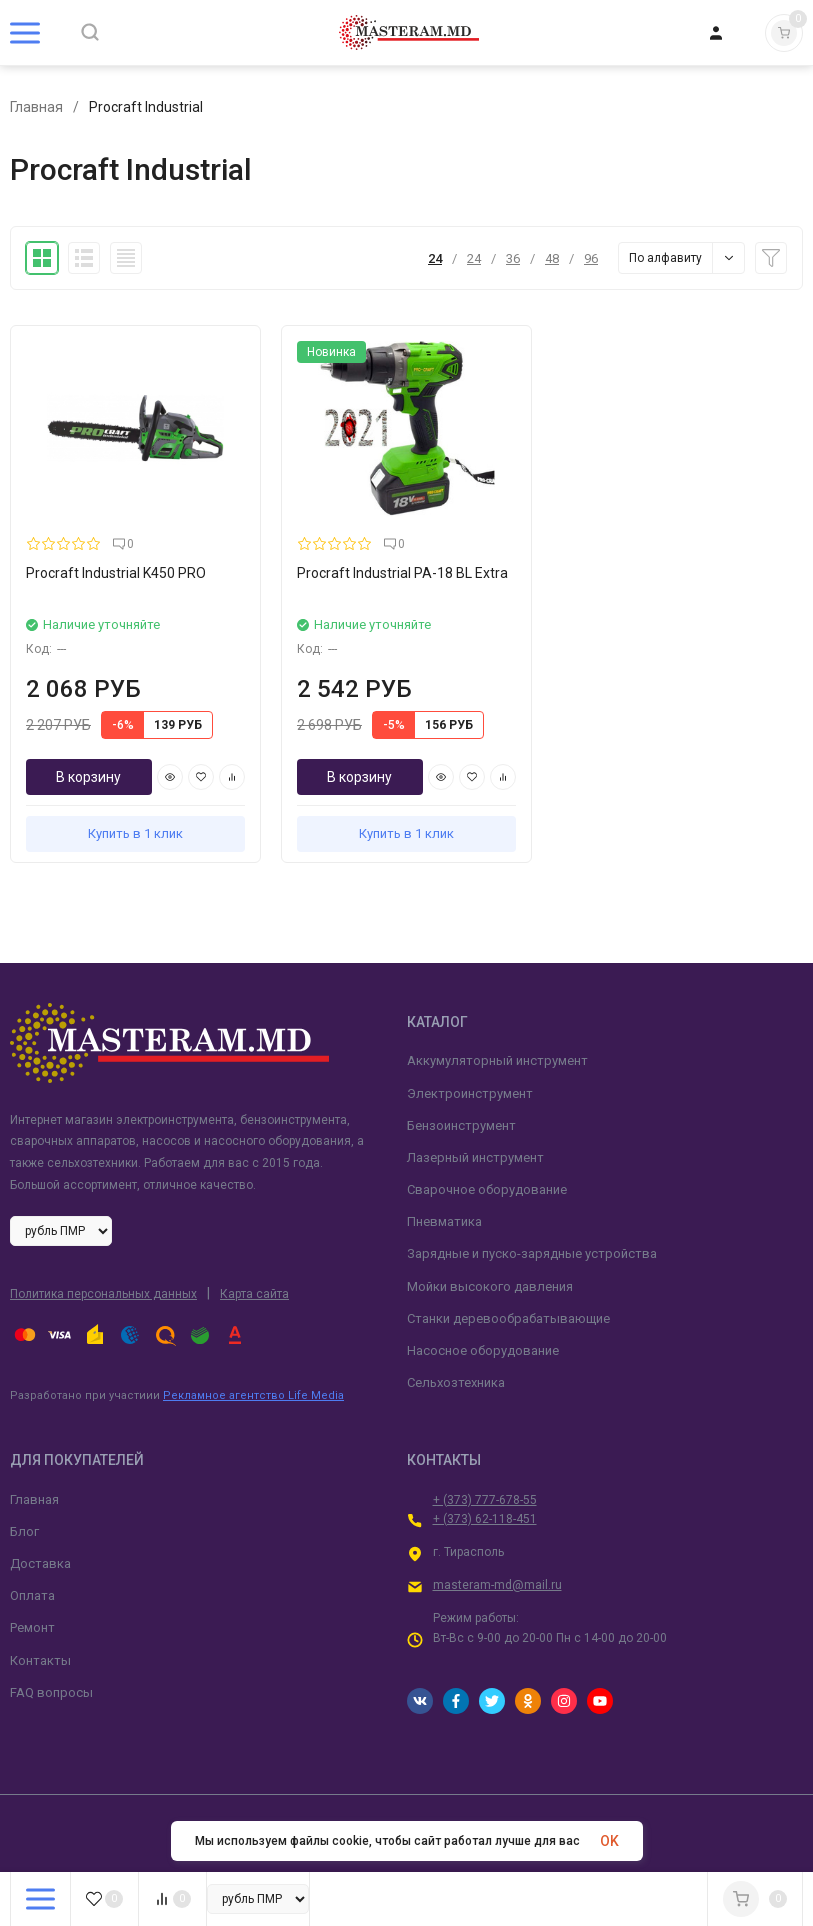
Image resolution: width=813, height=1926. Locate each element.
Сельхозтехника (456, 1382)
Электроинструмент (470, 1093)
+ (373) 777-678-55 (485, 1500)
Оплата (32, 1595)
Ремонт (32, 1627)
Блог (24, 1531)
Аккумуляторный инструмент (497, 1060)
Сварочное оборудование (487, 1189)
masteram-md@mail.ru (497, 1585)
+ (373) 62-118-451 (485, 1519)
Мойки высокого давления (490, 1286)
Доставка (40, 1563)
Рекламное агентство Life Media (253, 1395)
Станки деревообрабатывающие (508, 1318)
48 (552, 258)
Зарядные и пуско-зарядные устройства (532, 1253)
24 (435, 258)
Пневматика (444, 1221)
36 (513, 258)
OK (609, 1841)
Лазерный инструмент (475, 1157)
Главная (36, 107)
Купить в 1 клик (135, 833)
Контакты (40, 1660)
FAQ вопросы (51, 1692)
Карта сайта (254, 1294)
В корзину (88, 777)
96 (591, 258)
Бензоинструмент (461, 1125)
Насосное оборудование (483, 1350)
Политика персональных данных (103, 1294)
